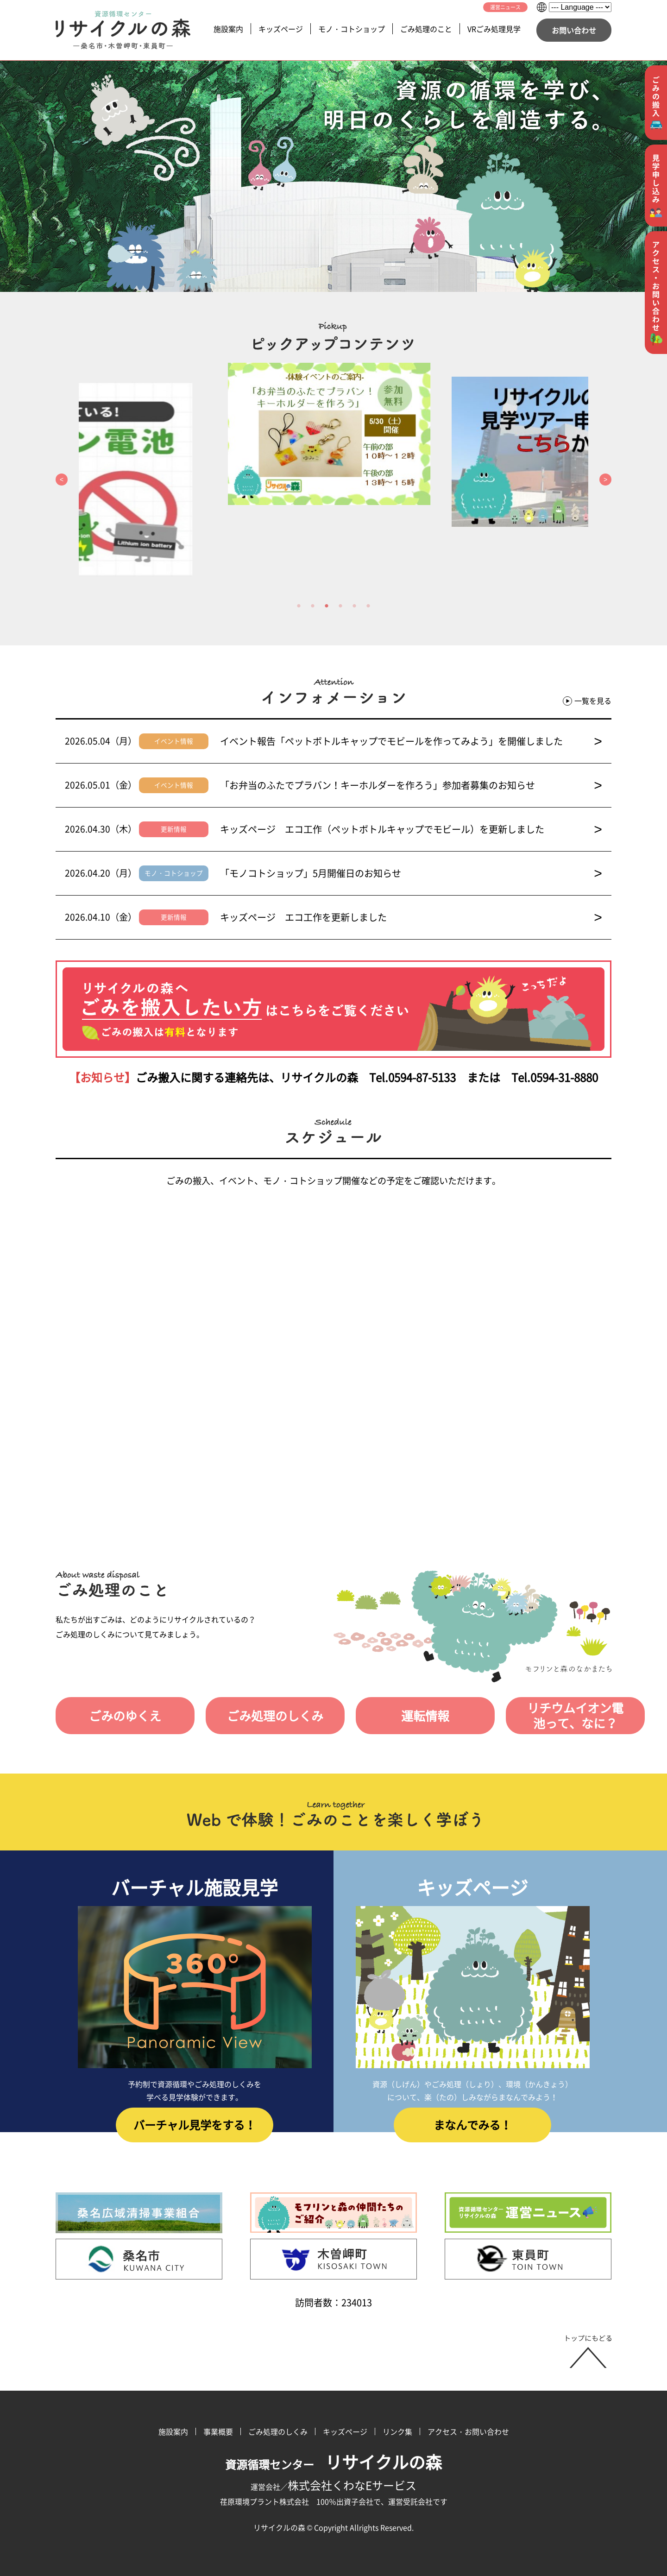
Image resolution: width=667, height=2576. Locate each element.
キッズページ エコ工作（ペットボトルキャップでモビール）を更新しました (411, 829)
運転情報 (397, 1715)
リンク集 (397, 2431)
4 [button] (340, 606)
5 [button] (354, 606)
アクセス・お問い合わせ (468, 2431)
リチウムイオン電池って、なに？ (542, 1715)
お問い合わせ (574, 30)
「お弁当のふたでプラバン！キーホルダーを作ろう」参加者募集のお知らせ (411, 785)
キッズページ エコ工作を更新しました (411, 917)
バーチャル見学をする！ (194, 2131)
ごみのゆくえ (119, 1715)
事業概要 (218, 2431)
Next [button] (605, 480)
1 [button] (298, 606)
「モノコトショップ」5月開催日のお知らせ (411, 873)
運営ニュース (505, 7)
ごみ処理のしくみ (258, 1715)
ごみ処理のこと (426, 28)
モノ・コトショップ (351, 28)
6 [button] (368, 606)
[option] (333, 433)
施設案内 (228, 28)
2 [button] (312, 606)
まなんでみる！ (472, 2131)
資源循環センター (333, 2464)
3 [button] (326, 606)
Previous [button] (62, 480)
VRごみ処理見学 (494, 28)
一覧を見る (587, 701)
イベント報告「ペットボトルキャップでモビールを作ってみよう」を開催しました (411, 741)
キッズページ (280, 28)
